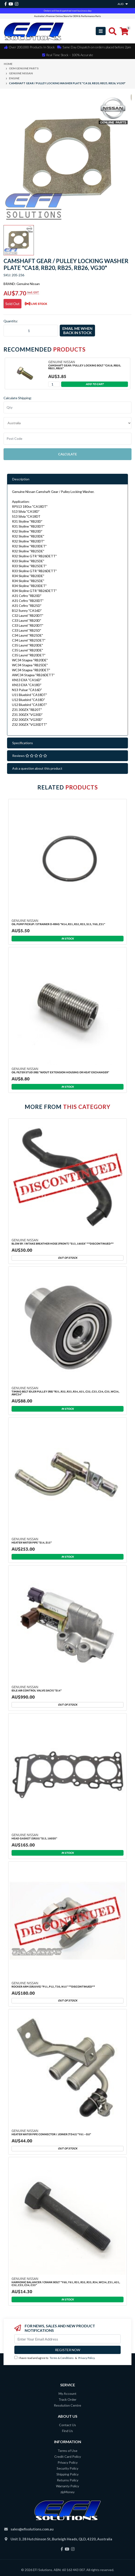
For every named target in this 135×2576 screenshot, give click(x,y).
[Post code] (67, 439)
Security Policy (67, 2468)
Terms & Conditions (62, 2357)
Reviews (29, 756)
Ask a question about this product (37, 768)
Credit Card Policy (67, 2456)
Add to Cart (95, 384)
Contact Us (67, 2425)
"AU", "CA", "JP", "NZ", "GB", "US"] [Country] (67, 423)
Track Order (67, 2399)
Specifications (22, 743)
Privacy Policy (86, 2357)
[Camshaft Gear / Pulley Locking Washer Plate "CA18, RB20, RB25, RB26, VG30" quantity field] (31, 330)
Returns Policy (67, 2480)
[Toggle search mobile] (111, 31)
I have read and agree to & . (54, 2357)
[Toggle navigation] (101, 31)
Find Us (67, 2431)
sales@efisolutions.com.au (32, 2529)
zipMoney (67, 2492)
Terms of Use (67, 2451)
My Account (67, 2393)
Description (20, 479)
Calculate (67, 454)
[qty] (67, 407)
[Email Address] (67, 2338)
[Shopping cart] (124, 31)
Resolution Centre (67, 2405)
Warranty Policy (67, 2486)
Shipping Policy (67, 2474)
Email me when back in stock (77, 330)
